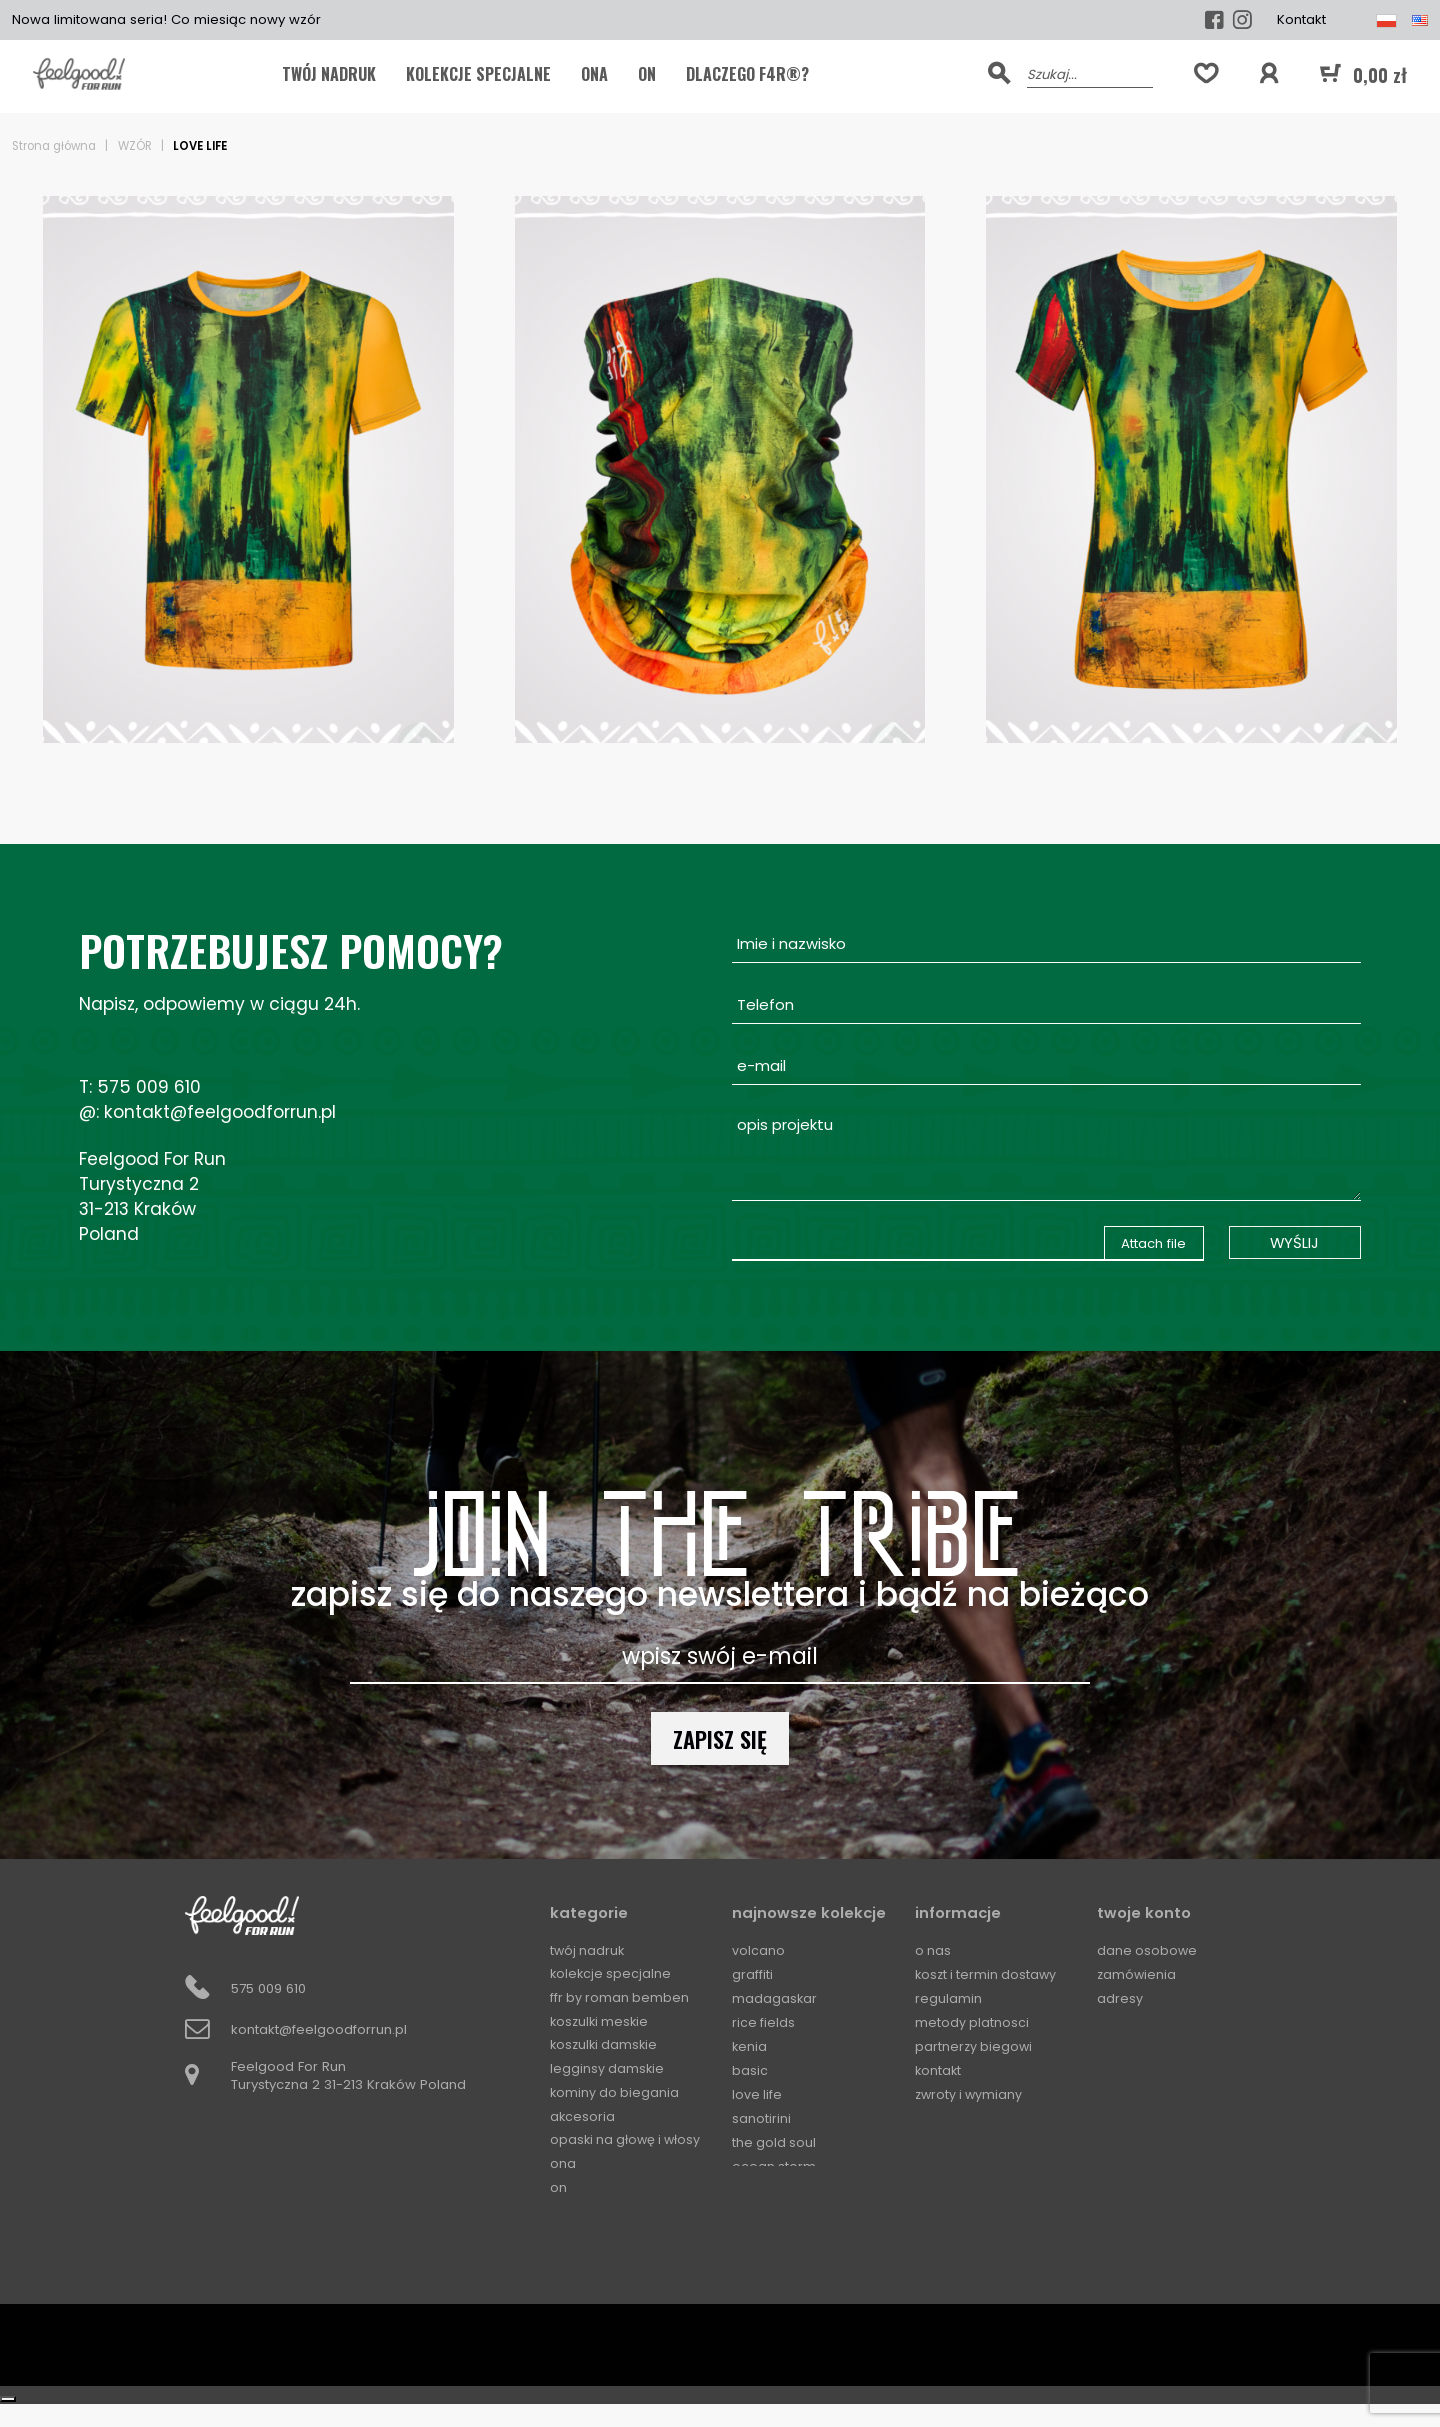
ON (647, 74)
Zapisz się (720, 1738)
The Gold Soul (775, 2141)
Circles (753, 2237)
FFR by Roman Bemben (621, 1998)
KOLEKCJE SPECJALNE (478, 74)
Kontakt (1301, 19)
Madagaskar (775, 1998)
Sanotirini (761, 2117)
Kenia (750, 2045)
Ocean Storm (774, 2165)
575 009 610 (149, 1087)
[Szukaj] (1089, 73)
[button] (1269, 74)
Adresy (1120, 1998)
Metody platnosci (972, 2022)
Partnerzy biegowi (975, 2045)
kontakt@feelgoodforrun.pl (220, 1112)
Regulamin (948, 1998)
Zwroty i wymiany (971, 2093)
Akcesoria (583, 2117)
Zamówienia (1137, 1974)
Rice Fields (764, 2022)
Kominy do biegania (616, 2093)
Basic (750, 2069)
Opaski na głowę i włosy (628, 2141)
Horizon (756, 2213)
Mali (746, 2189)
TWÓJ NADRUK (329, 74)
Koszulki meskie (601, 2022)
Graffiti (752, 1974)
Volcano (758, 1950)
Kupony (1121, 2022)
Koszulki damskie (606, 2045)
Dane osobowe (1148, 1950)
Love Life (757, 2093)
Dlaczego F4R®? (747, 74)
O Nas (933, 1950)
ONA (594, 74)
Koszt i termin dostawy (988, 1974)
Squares (759, 2261)
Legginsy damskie (608, 2069)
